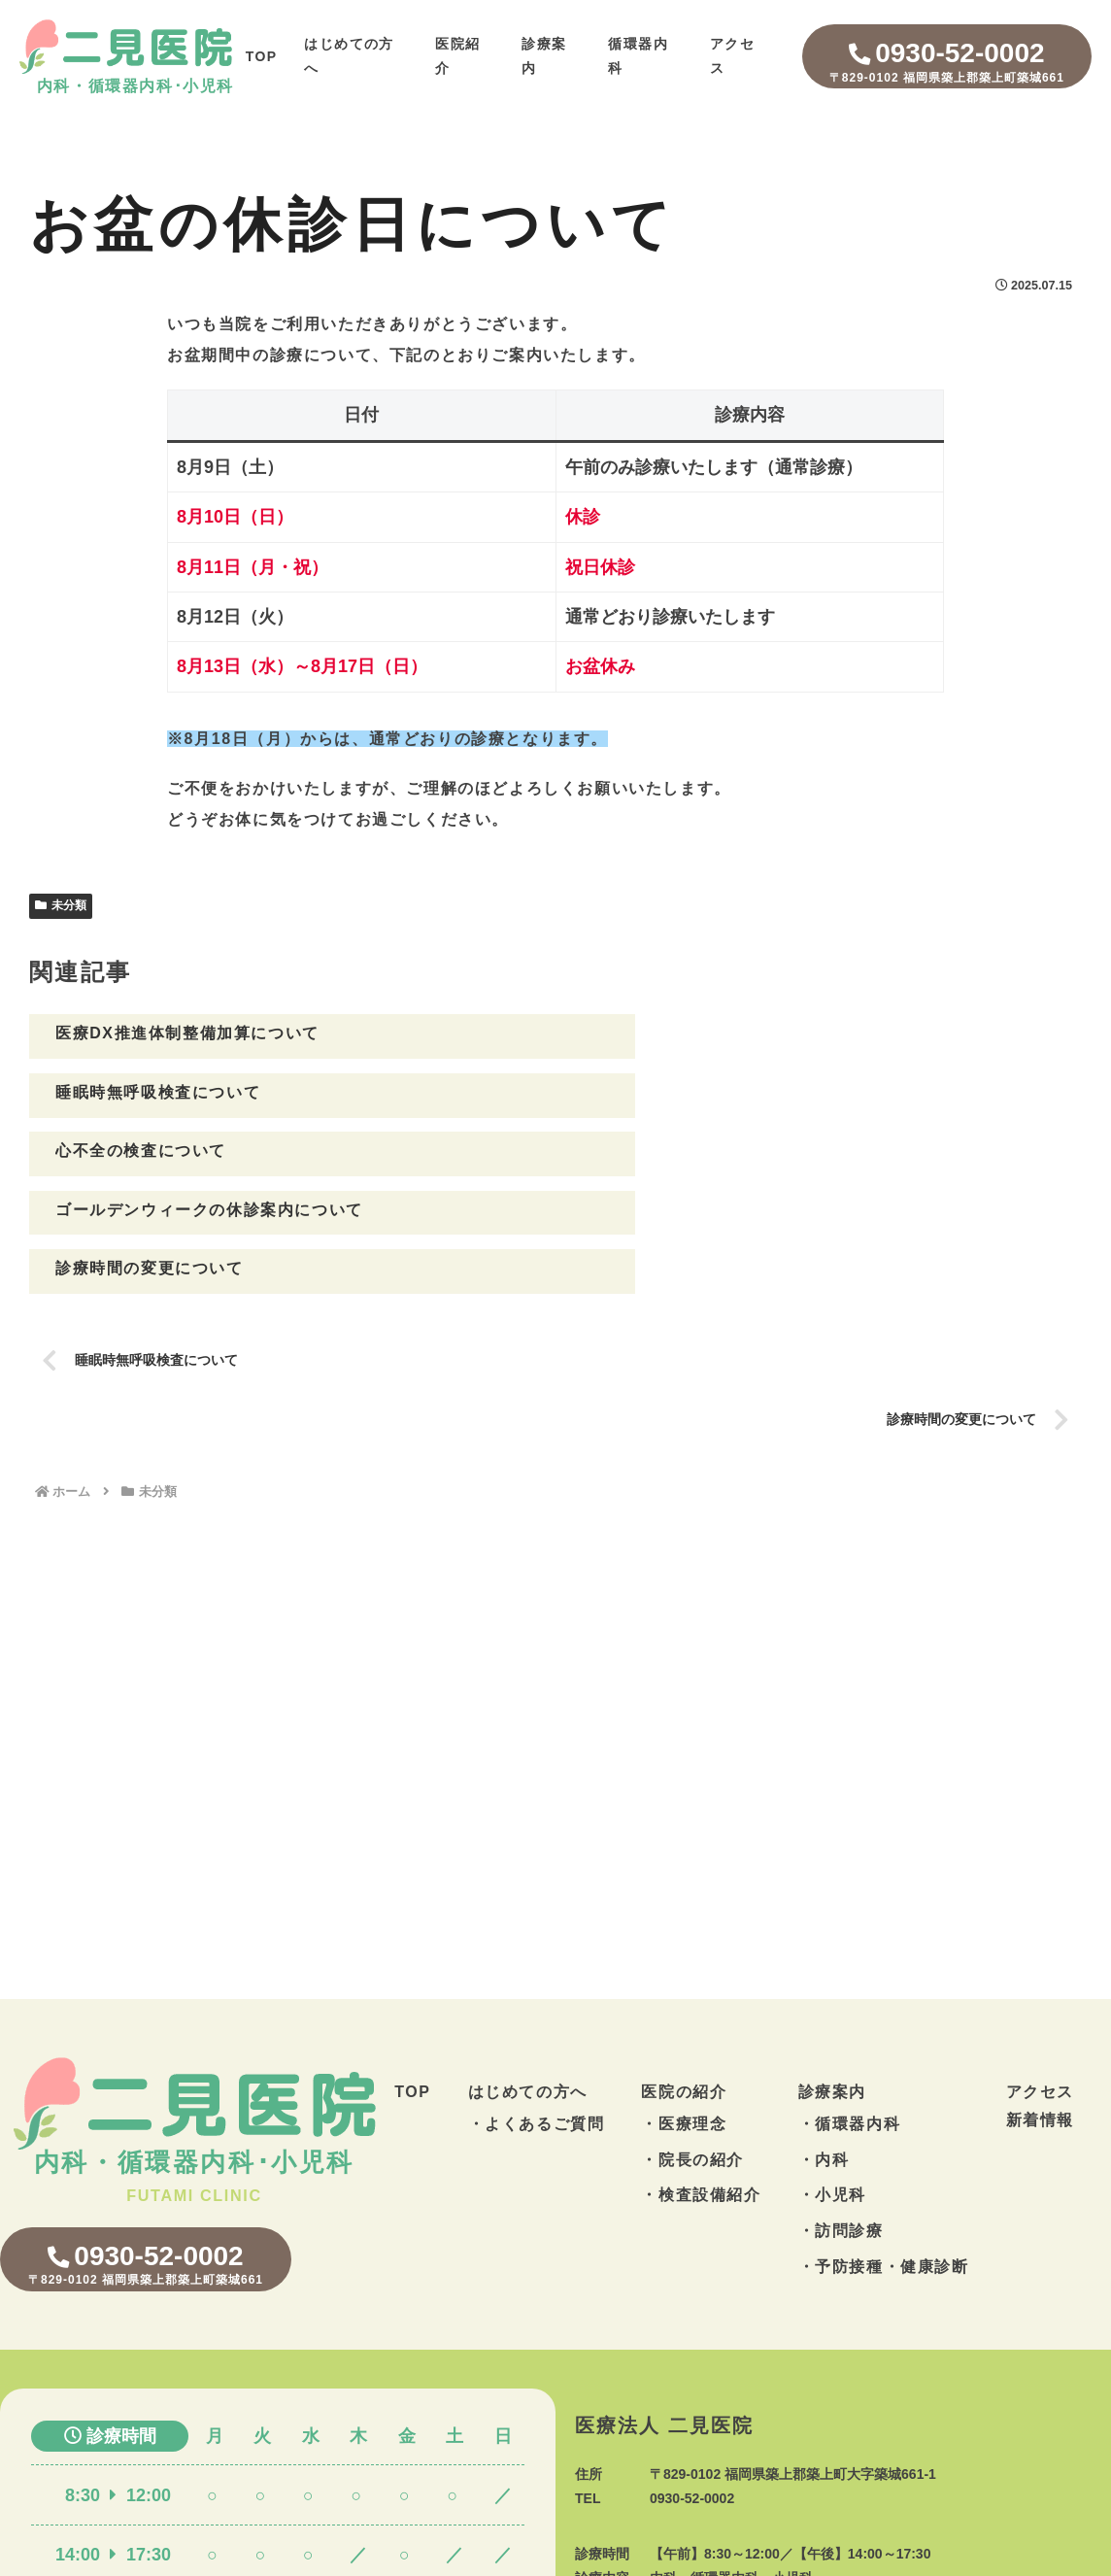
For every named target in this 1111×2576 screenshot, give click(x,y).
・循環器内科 (849, 2008)
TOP (262, 56)
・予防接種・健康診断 (883, 2151)
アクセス (1040, 1976)
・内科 (824, 2044)
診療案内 (832, 1976)
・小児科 (832, 2080)
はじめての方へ (528, 1976)
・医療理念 (683, 2008)
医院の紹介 (683, 1976)
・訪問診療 (841, 2115)
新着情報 (1040, 2004)
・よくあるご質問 (536, 2008)
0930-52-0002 (947, 63)
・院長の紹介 (692, 2044)
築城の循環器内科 (534, 2567)
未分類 (60, 905)
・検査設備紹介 (700, 2080)
